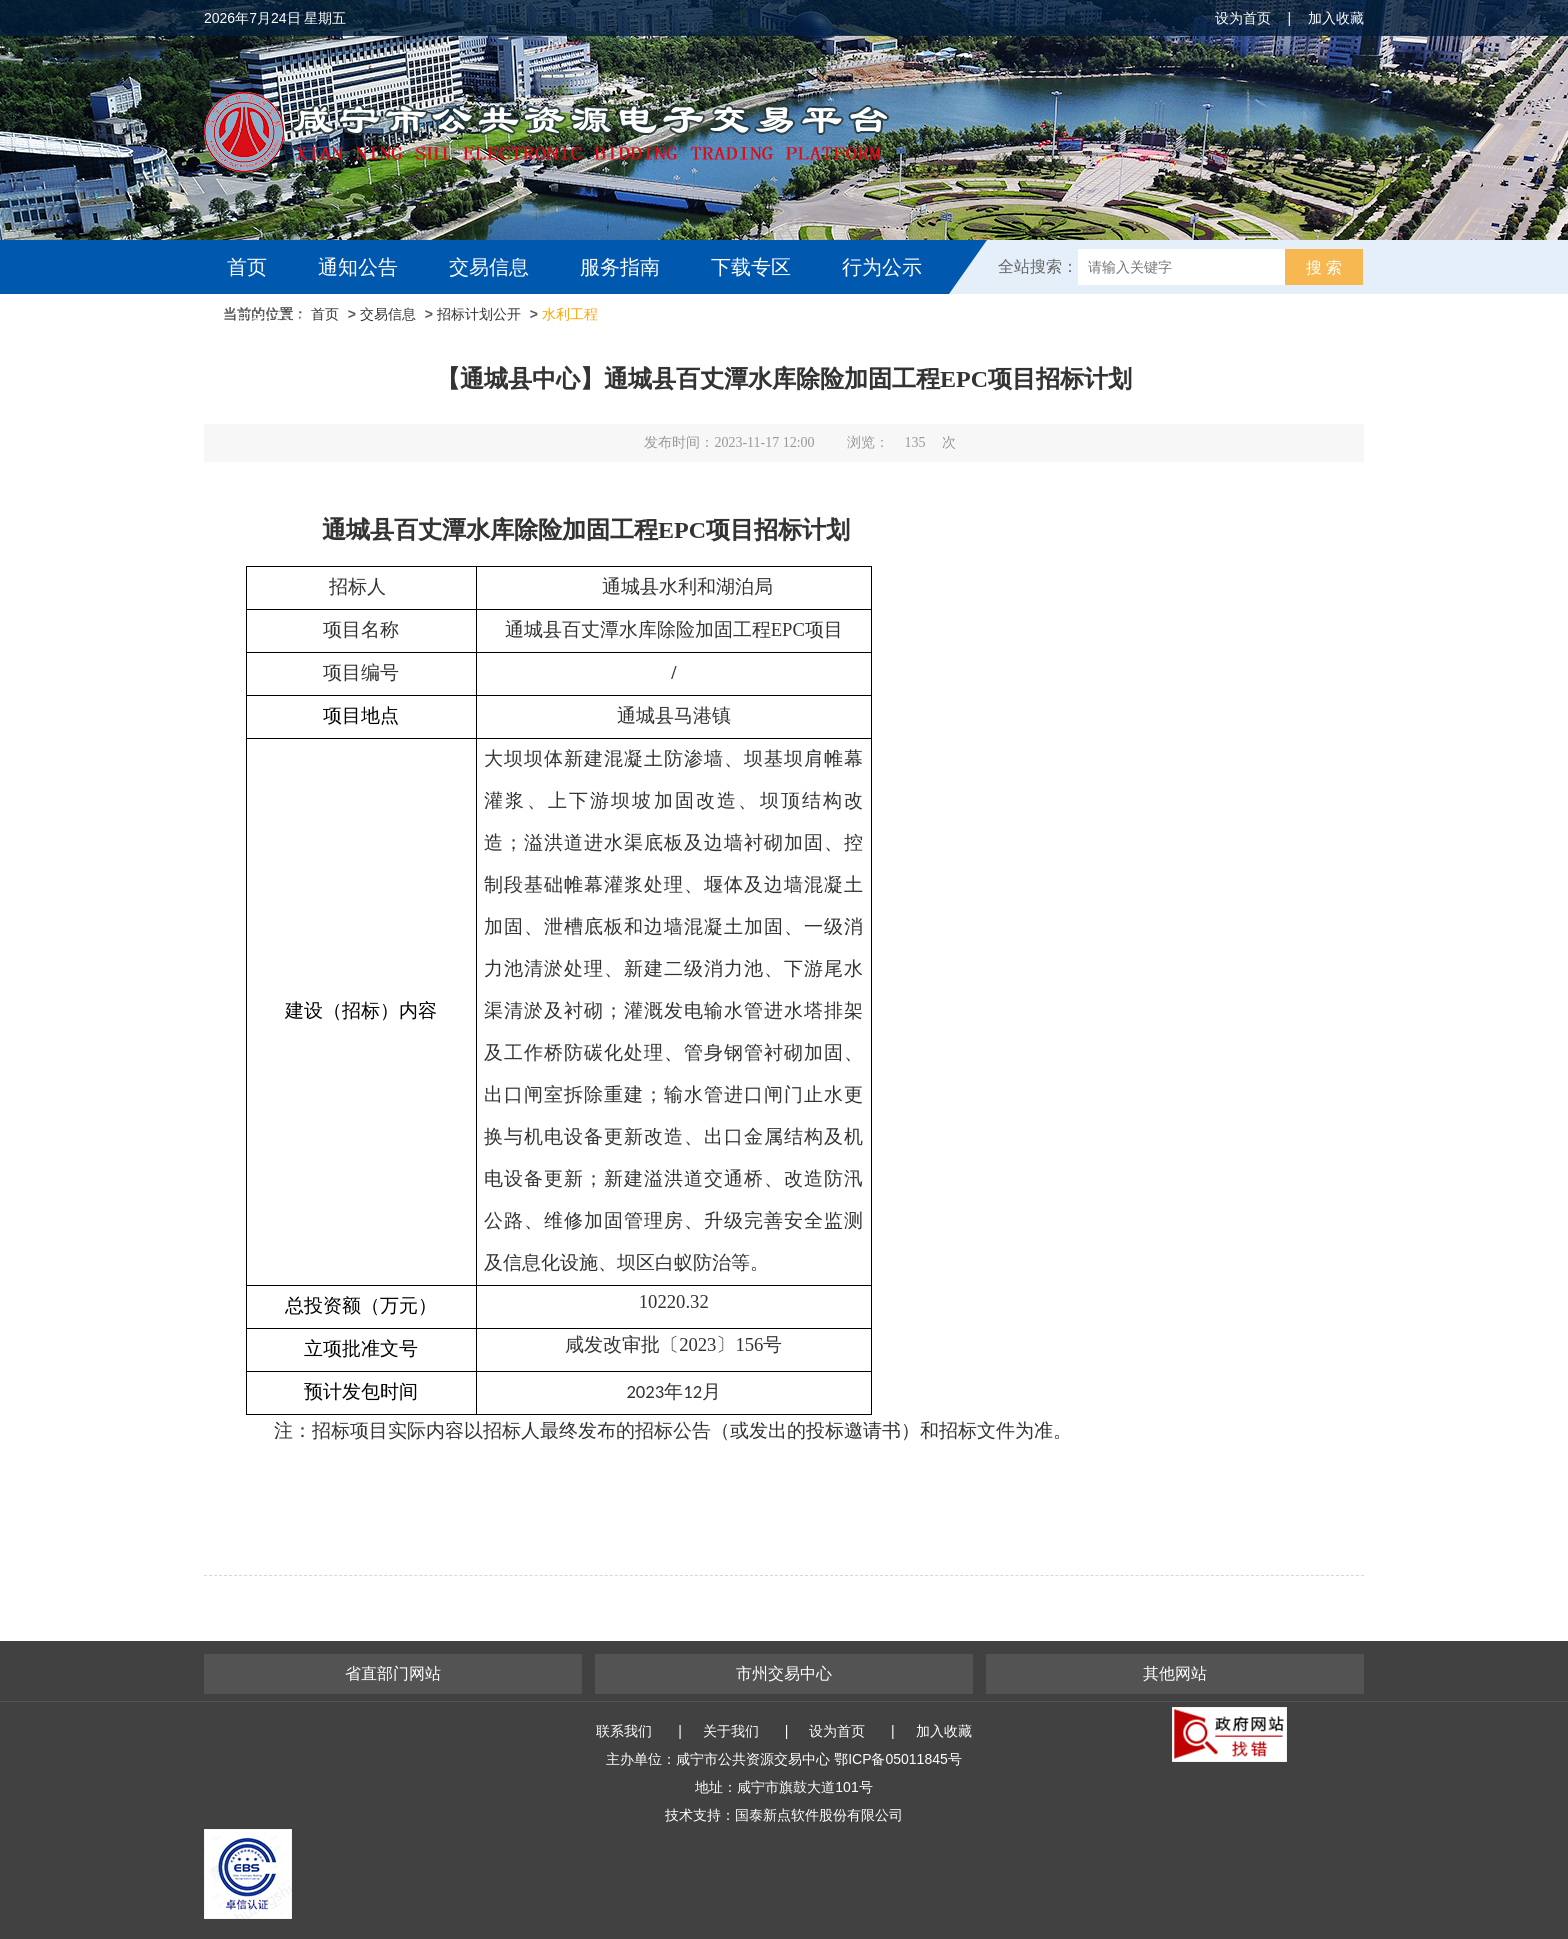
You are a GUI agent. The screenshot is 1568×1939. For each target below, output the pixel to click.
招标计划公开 (479, 314)
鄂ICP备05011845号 (898, 1759)
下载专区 (751, 267)
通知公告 (358, 267)
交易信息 (489, 267)
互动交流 (272, 321)
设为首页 (1243, 18)
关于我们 (731, 1731)
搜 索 (1324, 267)
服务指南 (620, 267)
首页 (247, 267)
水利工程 (570, 314)
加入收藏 (1336, 18)
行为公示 (882, 267)
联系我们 (624, 1731)
